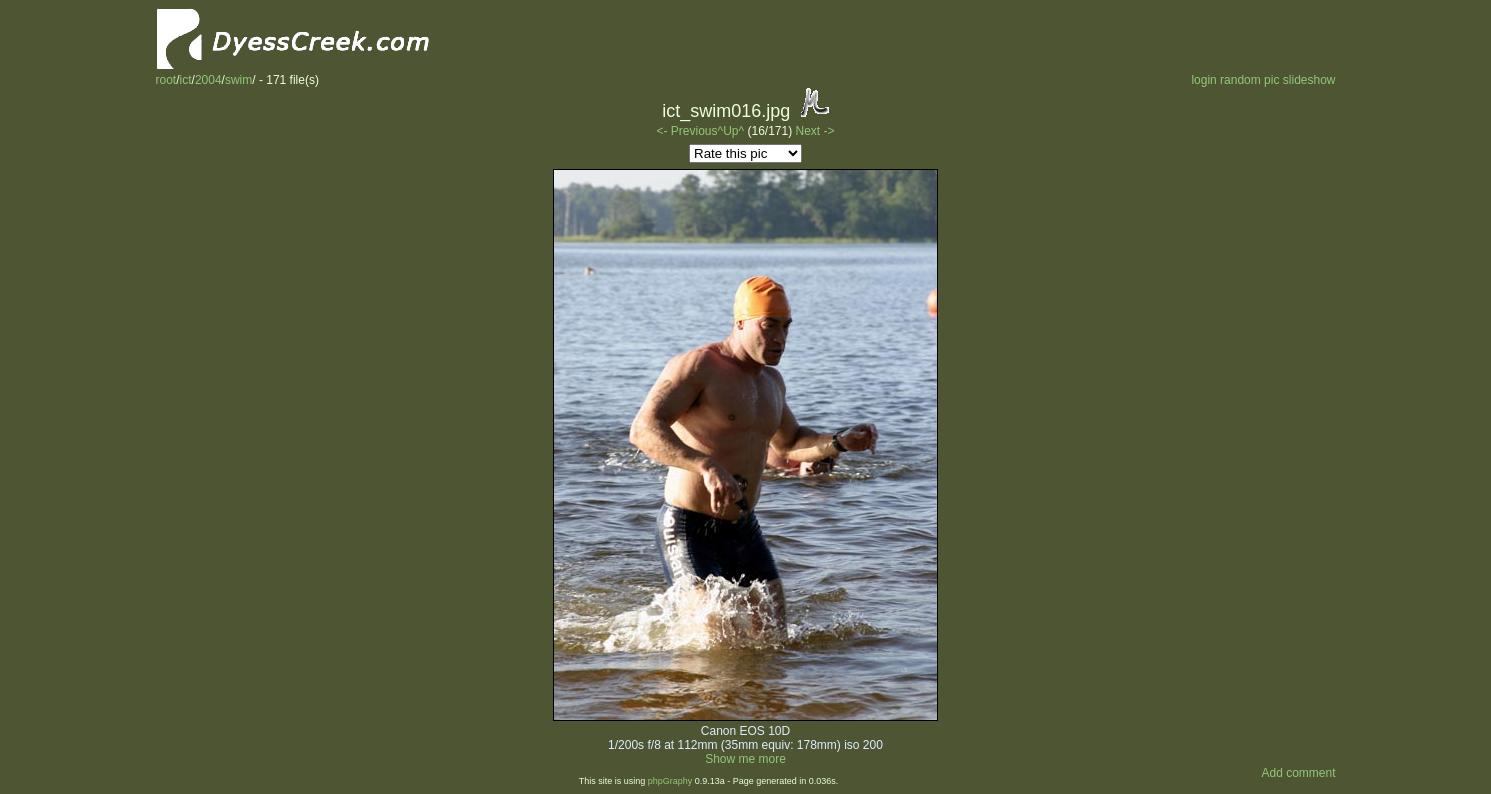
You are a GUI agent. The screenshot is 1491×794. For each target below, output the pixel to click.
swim (238, 80)
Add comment (1298, 773)
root (166, 80)
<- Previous (686, 131)
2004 (208, 80)
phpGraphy (670, 781)
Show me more (745, 759)
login (1203, 80)
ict (186, 80)
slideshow (1309, 80)
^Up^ (731, 131)
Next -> (815, 131)
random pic (1249, 80)
